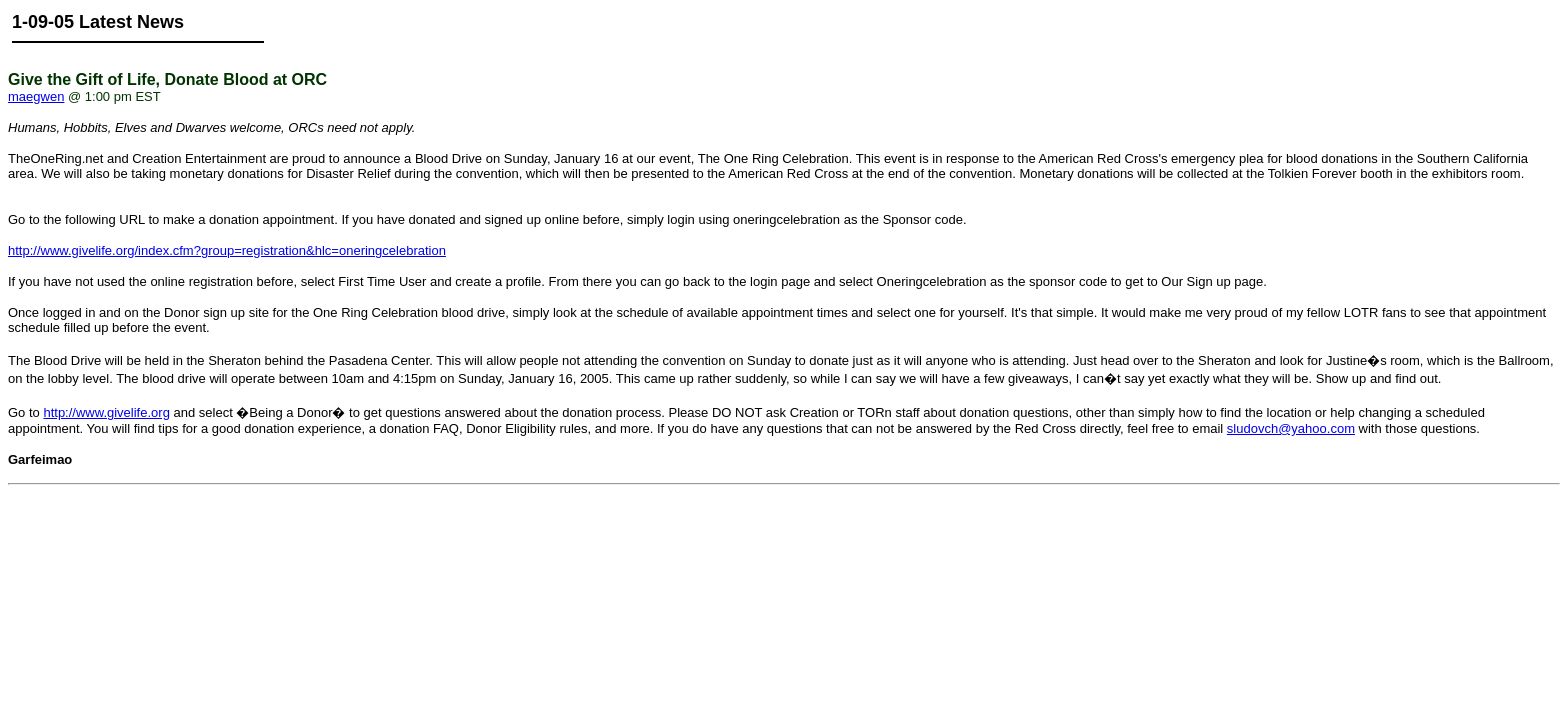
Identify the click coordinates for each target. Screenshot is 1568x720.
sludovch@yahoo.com (1291, 428)
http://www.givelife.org (106, 412)
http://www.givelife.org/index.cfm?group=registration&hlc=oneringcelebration (227, 250)
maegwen (36, 96)
